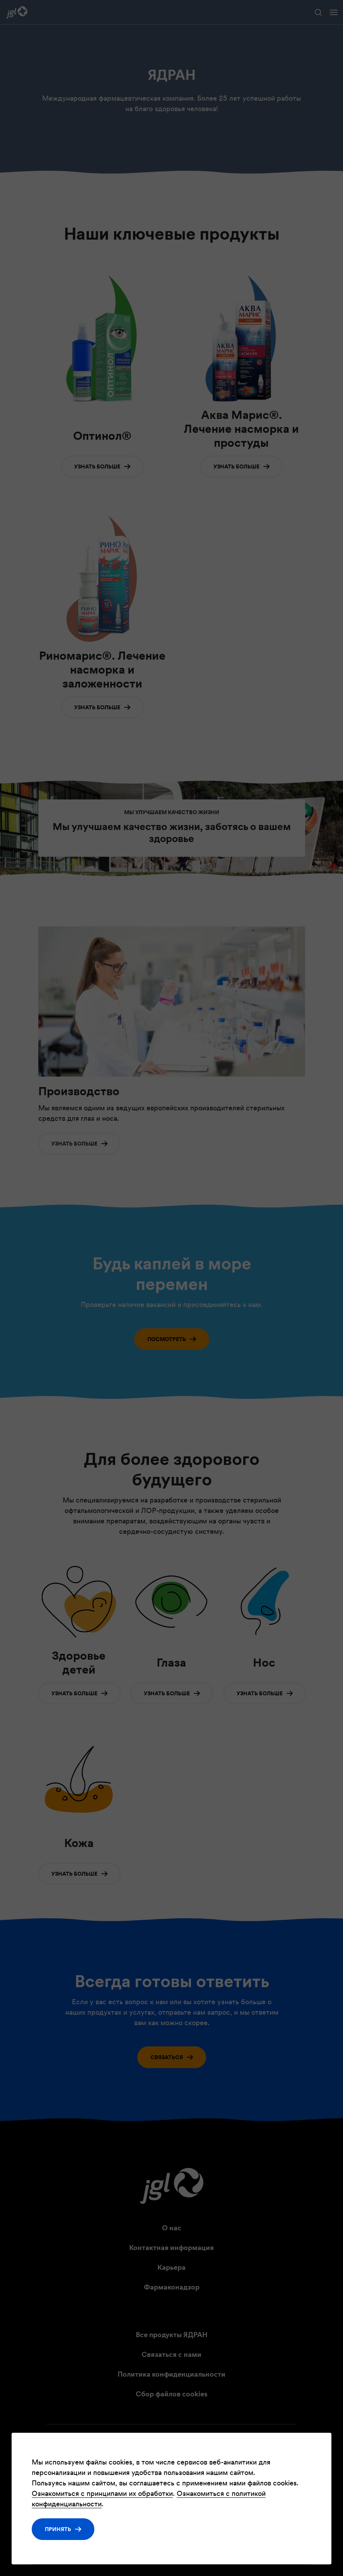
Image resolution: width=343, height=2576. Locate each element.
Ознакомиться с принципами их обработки (102, 2493)
